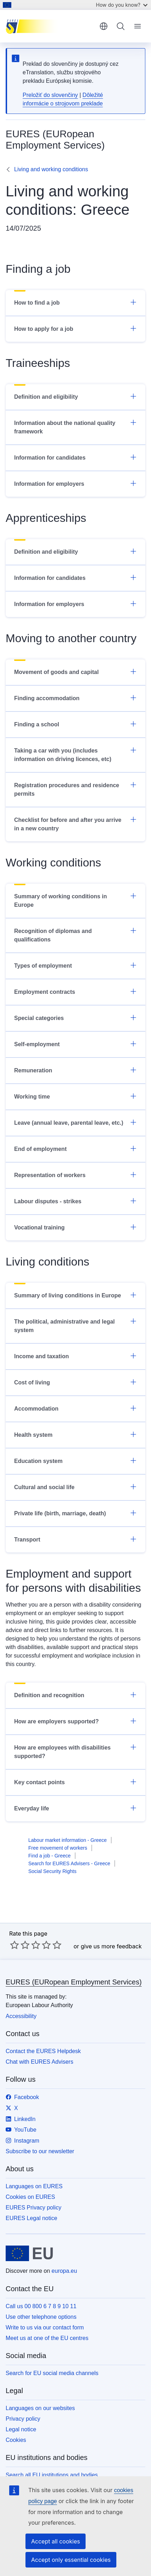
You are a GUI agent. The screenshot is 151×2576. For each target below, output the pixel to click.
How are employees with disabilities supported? (75, 1751)
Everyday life (75, 1807)
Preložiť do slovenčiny (50, 95)
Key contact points (75, 1781)
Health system (75, 1434)
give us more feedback (111, 1946)
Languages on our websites (40, 2408)
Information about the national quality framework (75, 426)
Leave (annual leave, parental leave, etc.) (75, 1122)
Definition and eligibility (75, 396)
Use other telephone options (41, 2317)
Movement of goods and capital (75, 671)
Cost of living (75, 1381)
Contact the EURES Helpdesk (43, 2051)
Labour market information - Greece (67, 1840)
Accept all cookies (55, 2541)
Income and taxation (75, 1355)
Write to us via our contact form (45, 2327)
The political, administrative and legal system (75, 1325)
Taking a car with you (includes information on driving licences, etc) (75, 754)
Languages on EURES (34, 2186)
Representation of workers (75, 1174)
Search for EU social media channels (52, 2373)
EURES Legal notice (31, 2218)
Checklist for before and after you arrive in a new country (75, 823)
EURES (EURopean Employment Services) (74, 1982)
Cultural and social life (75, 1486)
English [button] (103, 26)
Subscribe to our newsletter (40, 2151)
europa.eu (64, 2271)
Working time (75, 1096)
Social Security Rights (52, 1871)
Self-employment (75, 1043)
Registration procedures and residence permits (75, 789)
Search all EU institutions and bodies (52, 2475)
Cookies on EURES (30, 2197)
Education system (75, 1460)
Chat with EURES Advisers (39, 2062)
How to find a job (75, 302)
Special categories (75, 1017)
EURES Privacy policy (33, 2208)
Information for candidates (75, 457)
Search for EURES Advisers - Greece (69, 1863)
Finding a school (75, 723)
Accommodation (75, 1408)
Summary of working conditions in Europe (75, 900)
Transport (75, 1539)
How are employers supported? (75, 1720)
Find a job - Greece (49, 1855)
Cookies (16, 2440)
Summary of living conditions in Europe (75, 1294)
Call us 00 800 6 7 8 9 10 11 (41, 2306)
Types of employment (75, 965)
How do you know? (121, 5)
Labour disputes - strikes (75, 1200)
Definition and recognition (75, 1694)
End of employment (75, 1148)
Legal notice (21, 2429)
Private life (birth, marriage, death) (75, 1512)
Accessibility (21, 2016)
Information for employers (75, 483)
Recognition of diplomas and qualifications (75, 935)
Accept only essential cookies (71, 2559)
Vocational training (75, 1227)
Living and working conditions (51, 169)
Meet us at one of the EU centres (47, 2338)
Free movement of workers (57, 1848)
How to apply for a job (75, 328)
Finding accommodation (75, 697)
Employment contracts (75, 991)
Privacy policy (23, 2419)
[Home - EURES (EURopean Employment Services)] (50, 26)
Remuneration (75, 1069)
